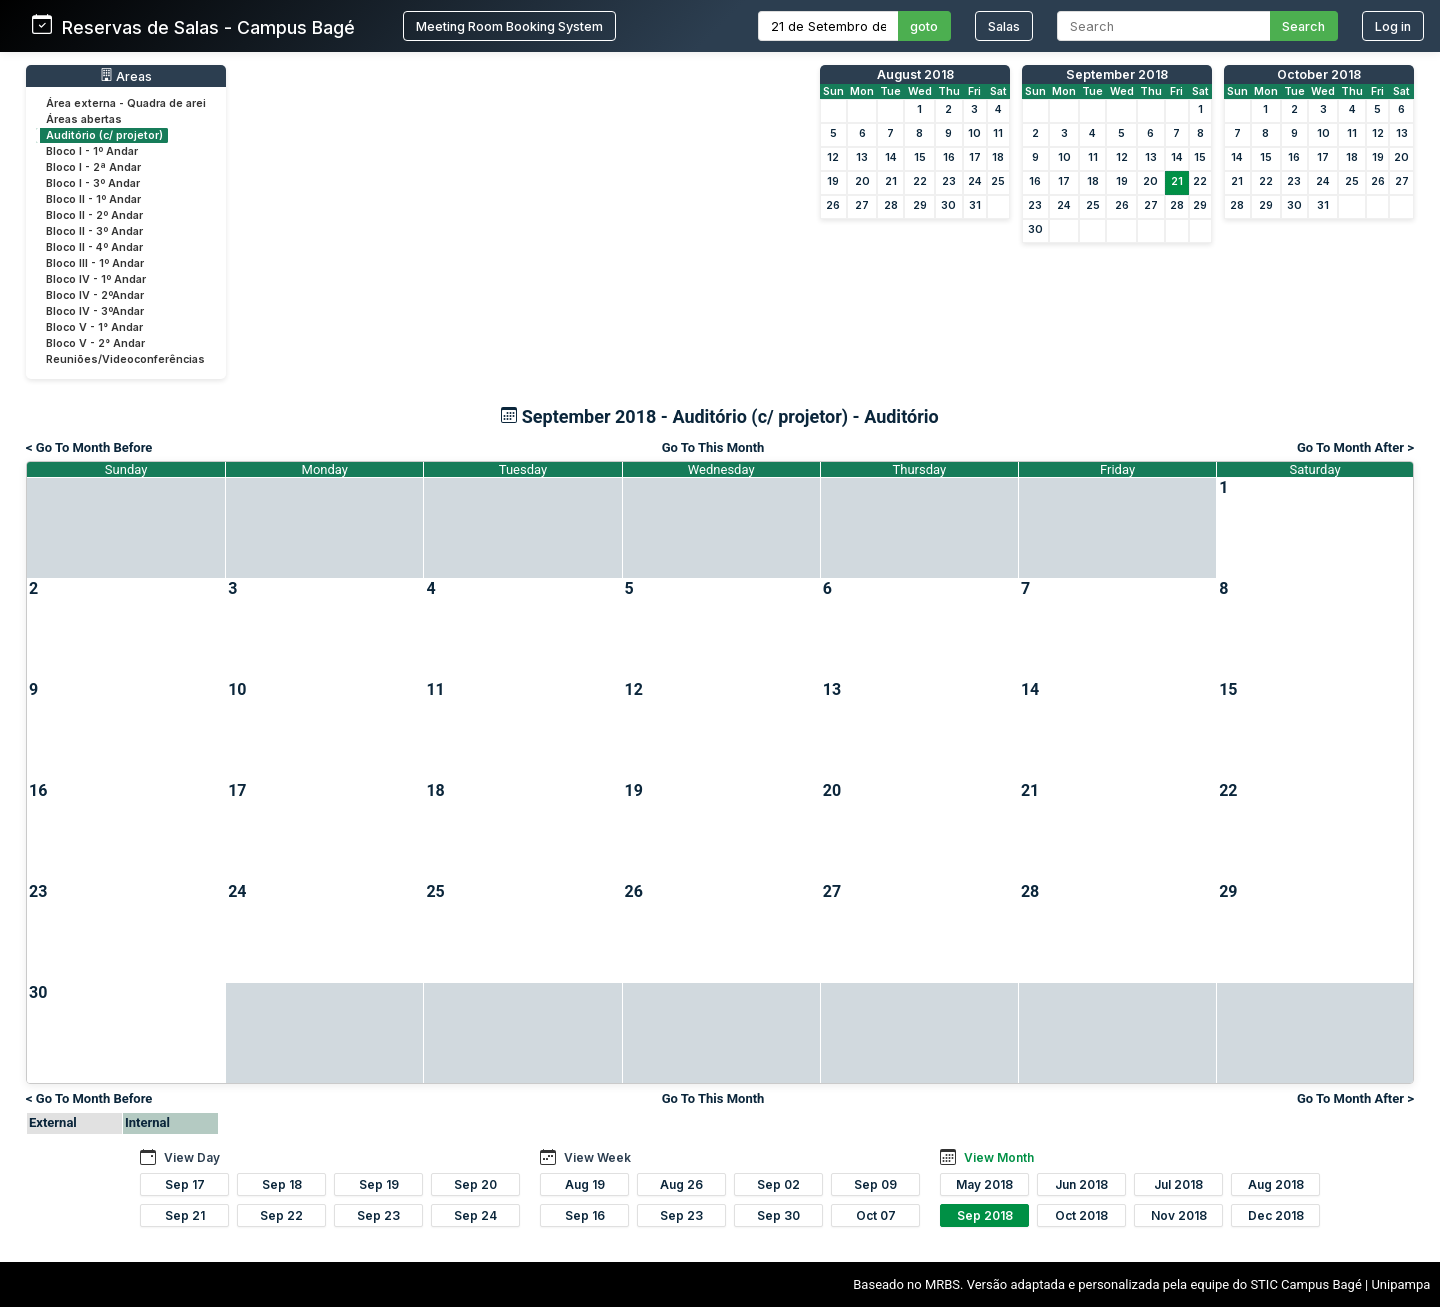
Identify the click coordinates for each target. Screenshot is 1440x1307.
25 (998, 181)
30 (948, 205)
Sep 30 (778, 1215)
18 (998, 157)
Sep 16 (585, 1215)
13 (862, 157)
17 (975, 157)
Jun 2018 (1081, 1184)
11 (998, 133)
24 (975, 181)
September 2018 (1117, 74)
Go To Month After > (1355, 447)
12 (833, 157)
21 (891, 181)
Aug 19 (585, 1184)
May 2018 (984, 1184)
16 (949, 157)
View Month (999, 1157)
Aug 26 (681, 1184)
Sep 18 (282, 1184)
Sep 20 (475, 1184)
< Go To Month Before (89, 447)
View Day (192, 1157)
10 (974, 133)
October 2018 (1319, 74)
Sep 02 (778, 1184)
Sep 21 (185, 1215)
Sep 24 (475, 1215)
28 (891, 205)
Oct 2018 (1081, 1215)
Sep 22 (281, 1215)
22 (920, 181)
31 (975, 205)
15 (920, 157)
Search (1303, 26)
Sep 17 (185, 1184)
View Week (597, 1157)
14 (891, 157)
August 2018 (915, 74)
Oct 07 (876, 1215)
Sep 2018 (985, 1215)
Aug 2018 (1276, 1184)
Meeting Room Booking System (509, 26)
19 (833, 181)
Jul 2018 (1178, 1184)
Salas (1004, 26)
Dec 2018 (1276, 1215)
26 (833, 205)
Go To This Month (713, 447)
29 (920, 205)
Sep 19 (379, 1184)
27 (862, 205)
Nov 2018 (1179, 1215)
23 (949, 181)
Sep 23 (378, 1215)
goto (924, 26)
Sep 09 (875, 1184)
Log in (1393, 26)
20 (862, 181)
